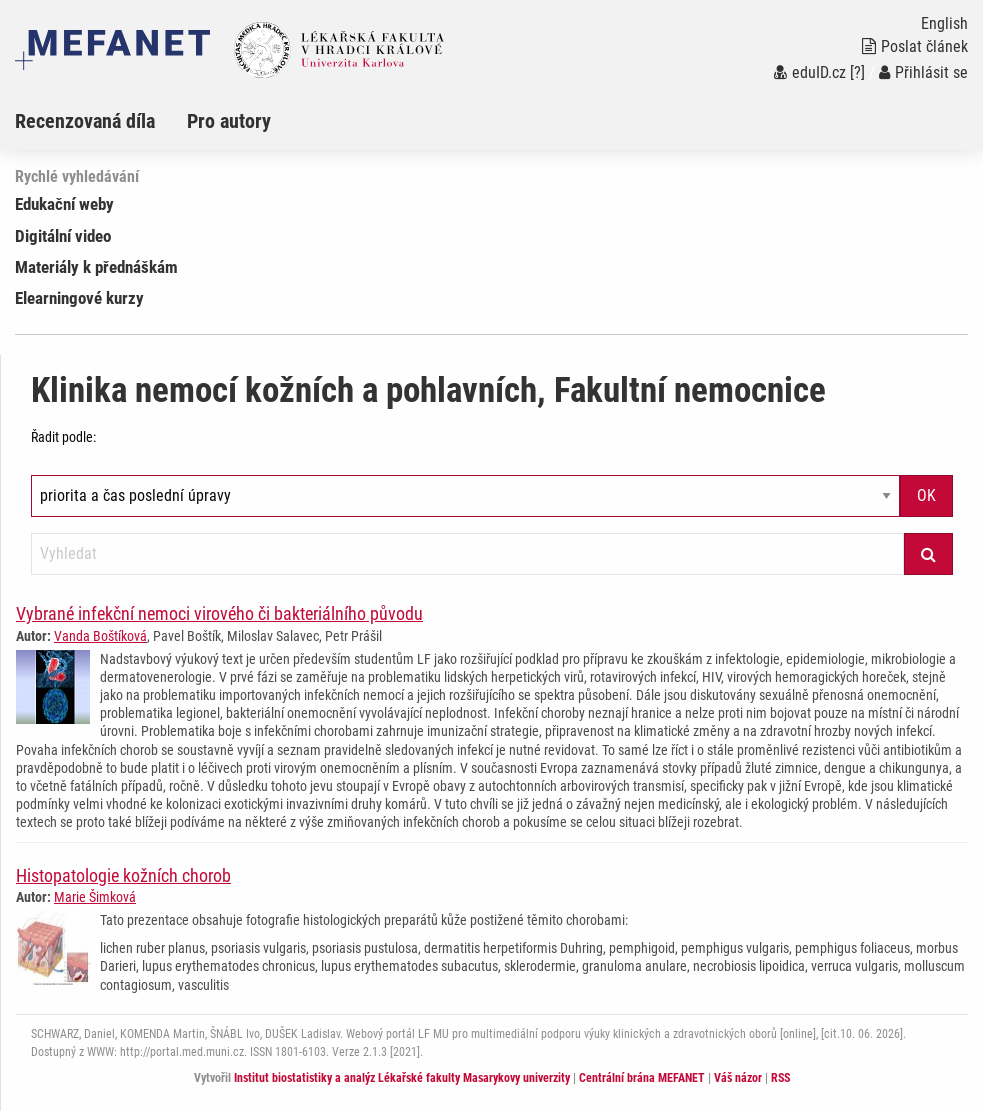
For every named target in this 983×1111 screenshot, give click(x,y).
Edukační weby (64, 204)
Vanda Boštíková (100, 636)
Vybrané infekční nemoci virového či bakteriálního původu (219, 613)
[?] (857, 72)
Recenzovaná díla (85, 121)
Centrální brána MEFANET (642, 1078)
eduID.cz (810, 72)
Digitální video (63, 236)
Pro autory (229, 121)
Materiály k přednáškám (96, 267)
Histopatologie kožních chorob (123, 875)
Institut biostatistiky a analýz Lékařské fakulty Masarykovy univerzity (402, 1078)
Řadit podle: (63, 437)
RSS (780, 1078)
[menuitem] (101, 121)
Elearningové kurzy (79, 298)
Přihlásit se (923, 72)
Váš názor (738, 1078)
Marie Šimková (95, 897)
